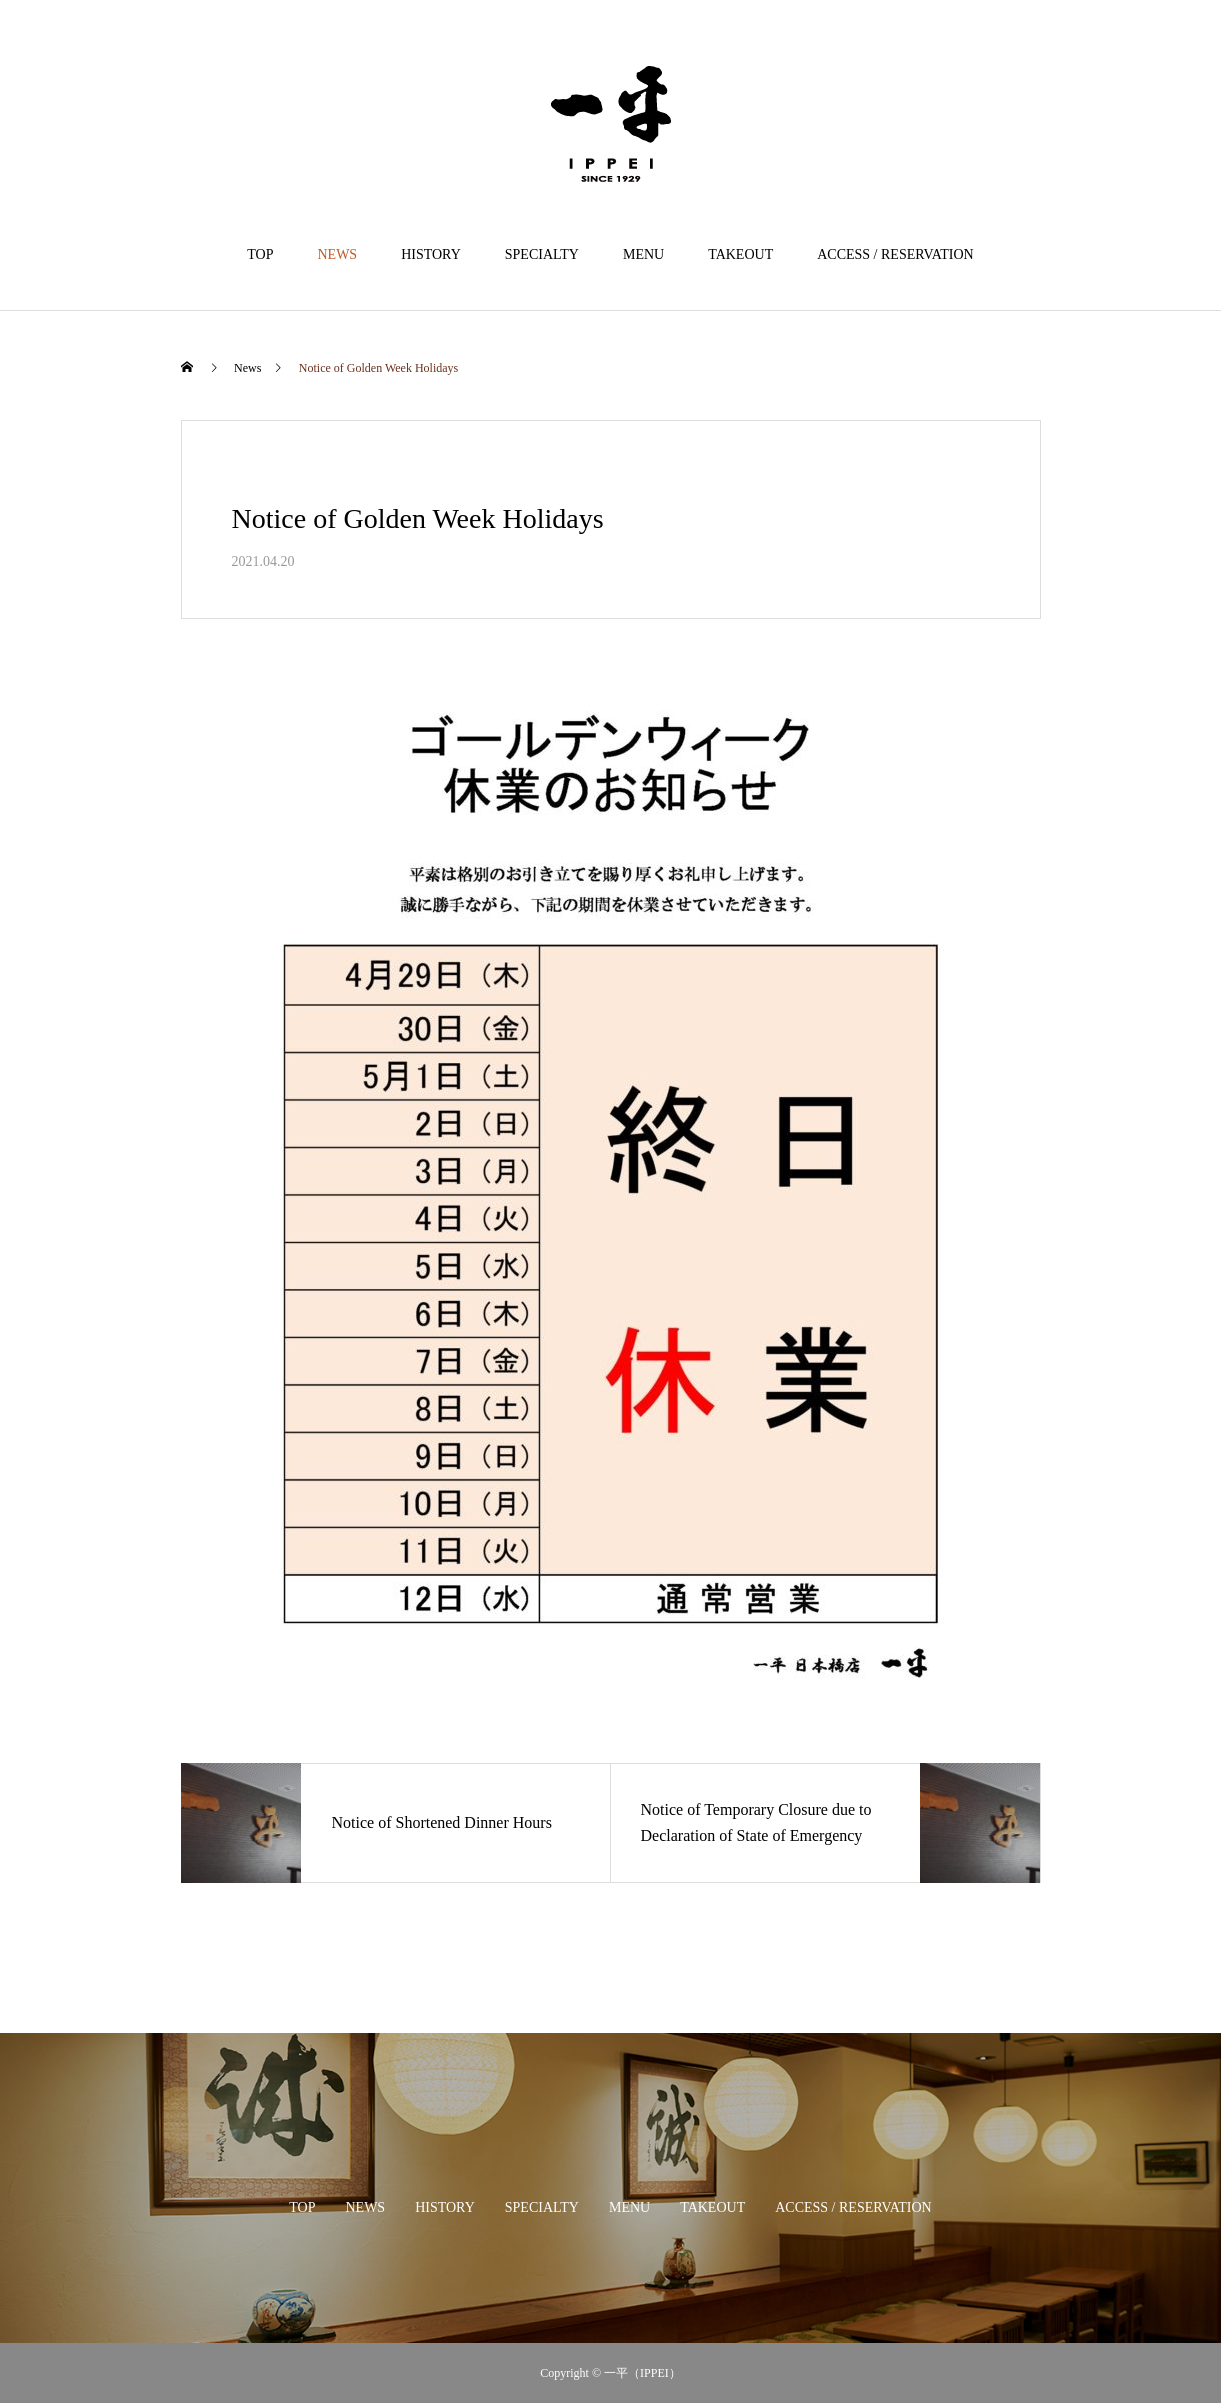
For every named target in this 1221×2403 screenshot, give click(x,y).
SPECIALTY (542, 254)
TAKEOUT (740, 254)
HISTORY (431, 254)
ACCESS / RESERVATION (895, 254)
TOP (260, 254)
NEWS (337, 254)
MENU (643, 254)
